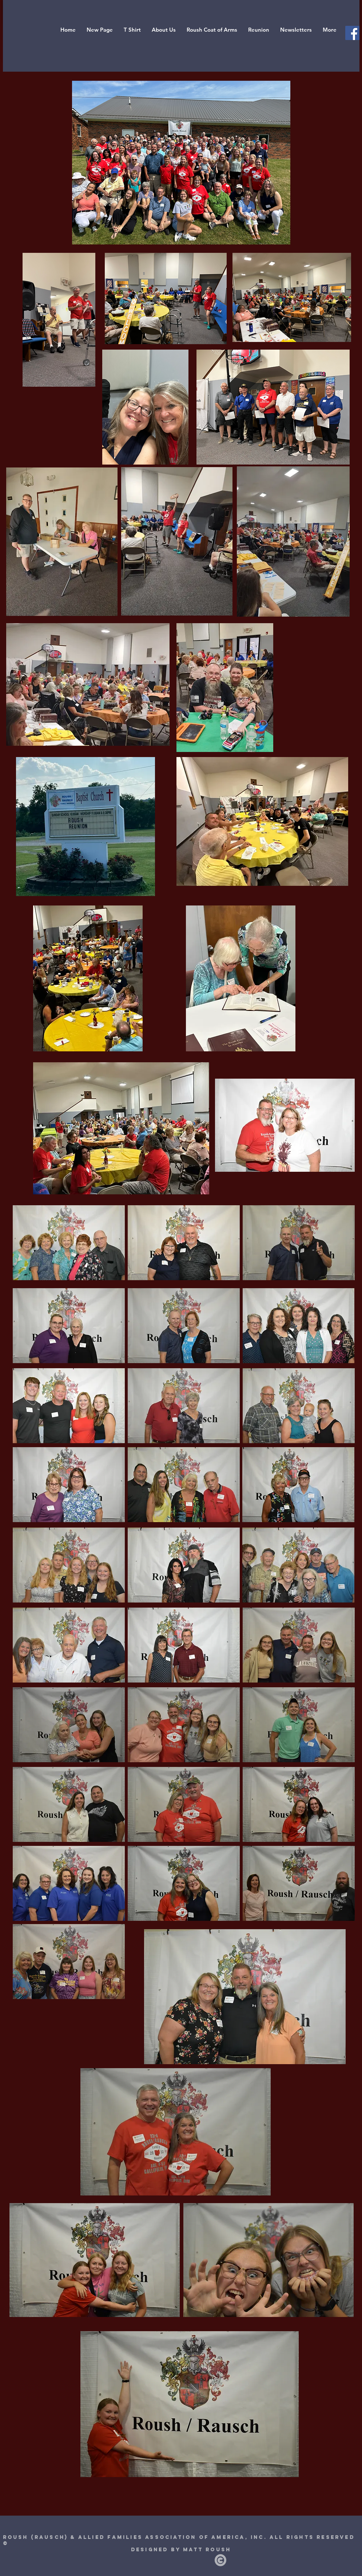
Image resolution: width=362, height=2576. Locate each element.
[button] (259, 30)
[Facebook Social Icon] (352, 33)
